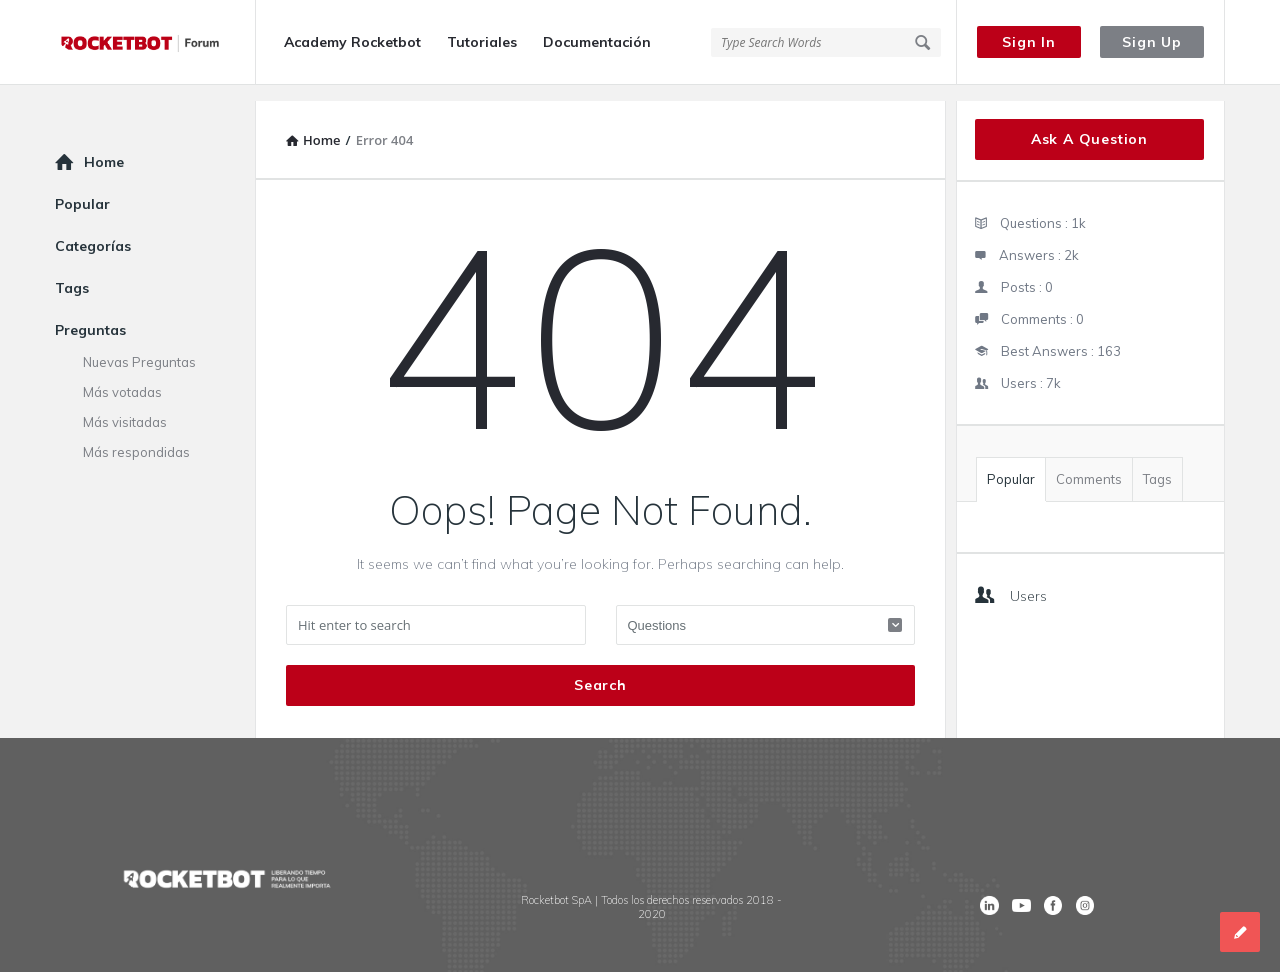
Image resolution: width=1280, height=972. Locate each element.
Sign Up (1152, 42)
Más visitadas (125, 406)
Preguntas (90, 314)
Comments (1089, 463)
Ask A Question (1089, 123)
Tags (1157, 463)
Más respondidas (136, 436)
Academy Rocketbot (352, 42)
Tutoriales (482, 42)
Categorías (93, 230)
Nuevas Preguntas (139, 346)
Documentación (597, 42)
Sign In (1029, 42)
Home (104, 146)
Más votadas (122, 376)
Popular (1011, 463)
